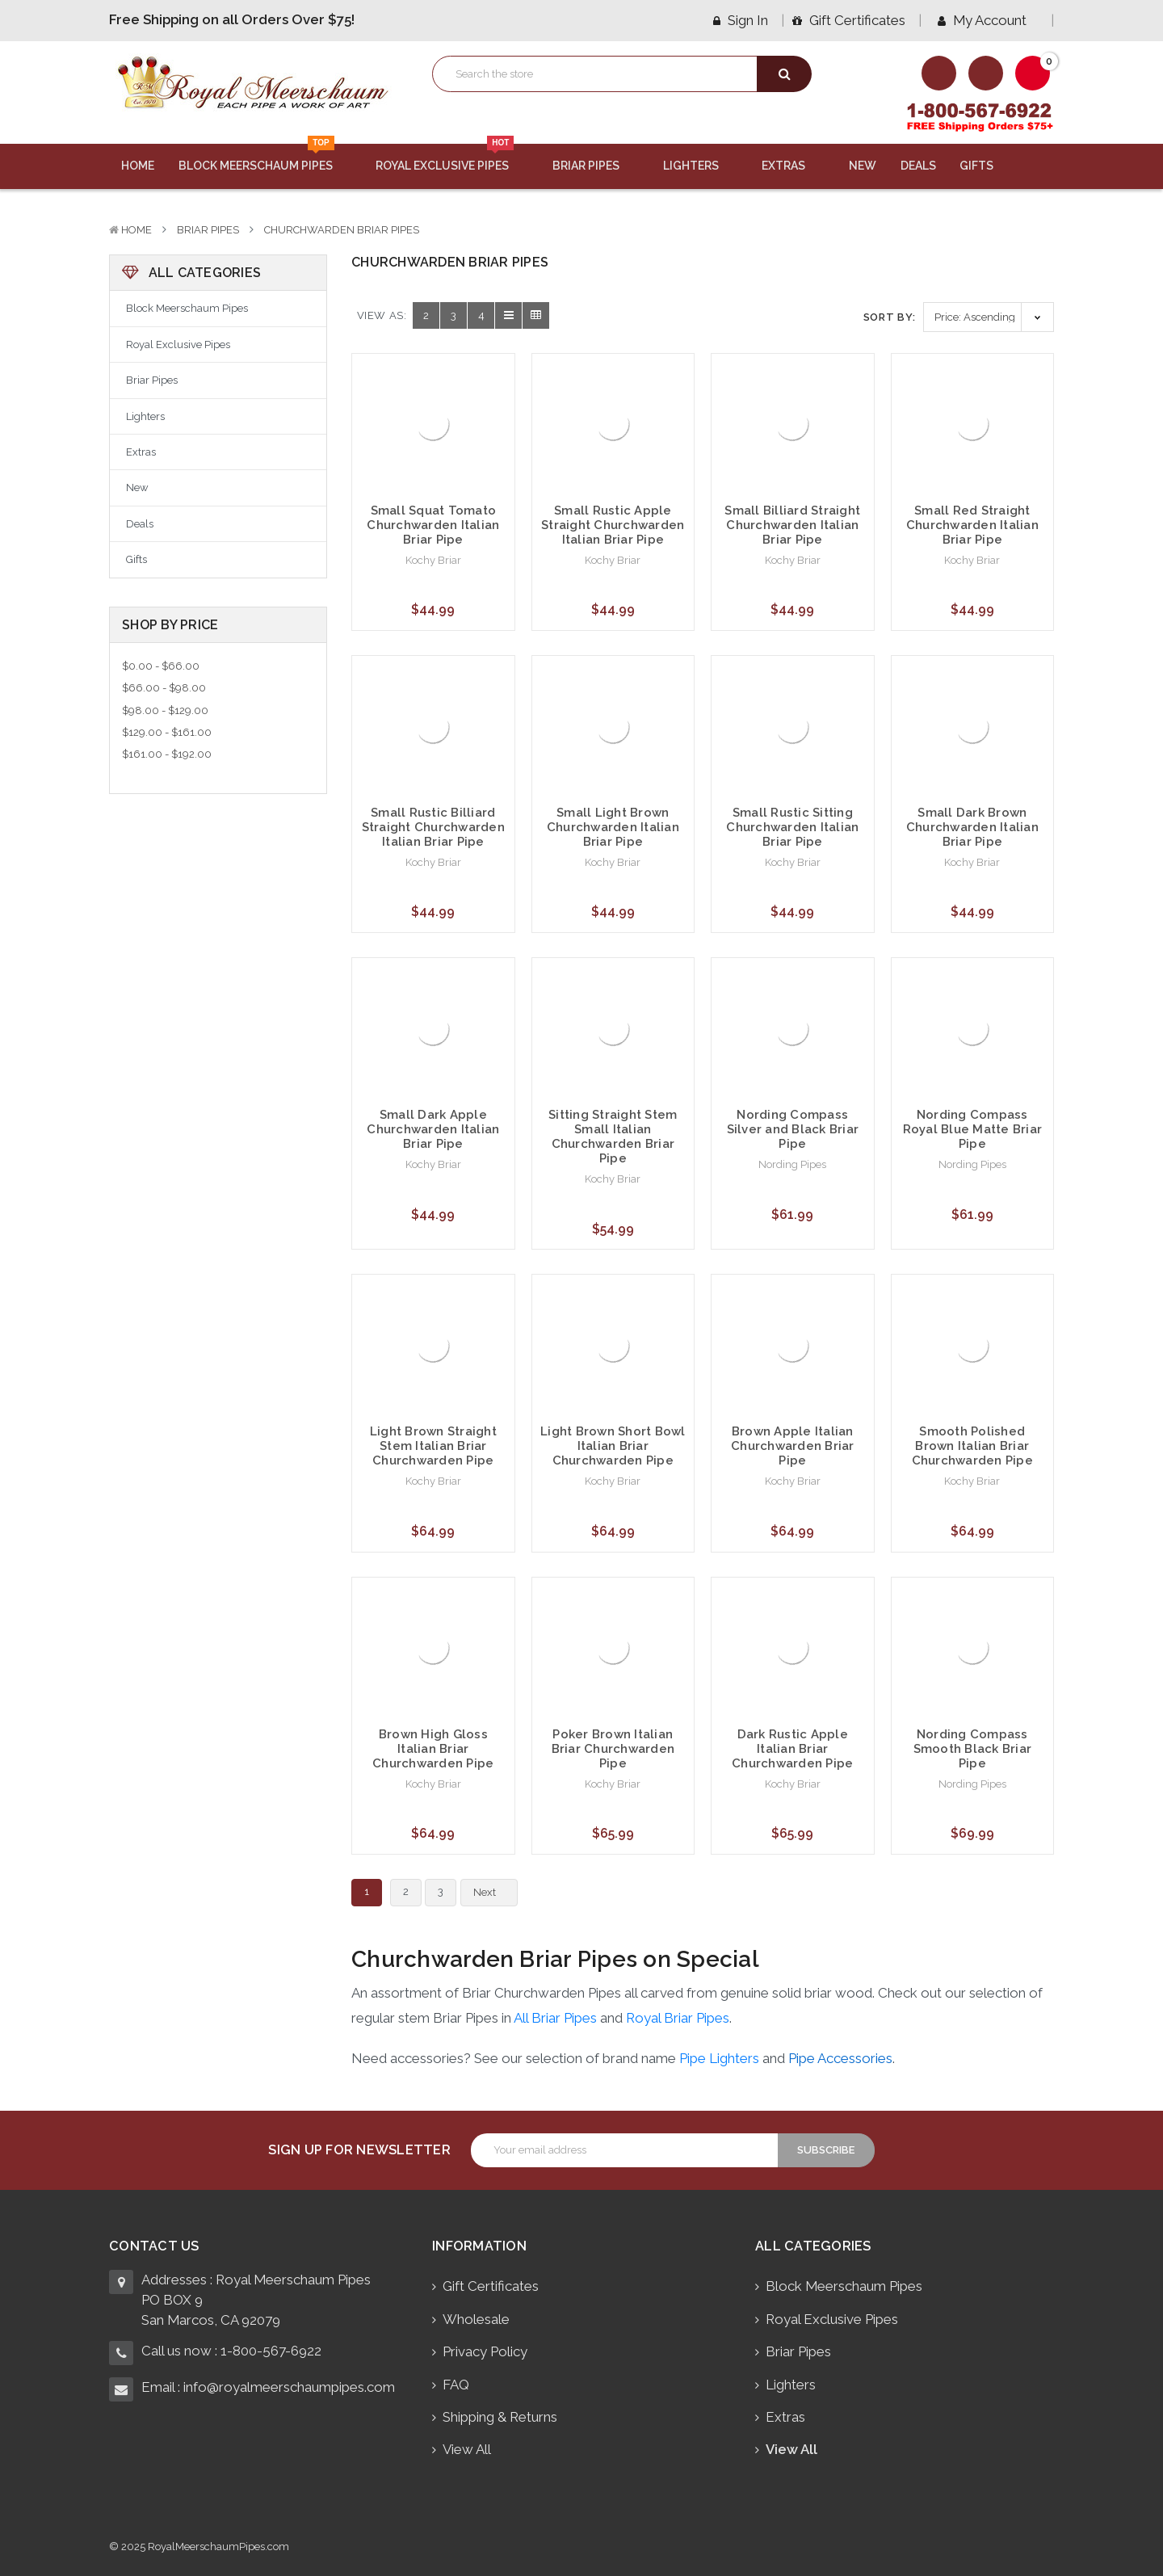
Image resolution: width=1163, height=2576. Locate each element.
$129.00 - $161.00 (167, 732)
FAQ (456, 2384)
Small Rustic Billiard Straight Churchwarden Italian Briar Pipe (433, 827)
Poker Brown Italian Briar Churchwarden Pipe (613, 1749)
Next (493, 1893)
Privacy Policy (485, 2351)
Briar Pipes (595, 165)
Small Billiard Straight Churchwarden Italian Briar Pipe (792, 525)
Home (137, 165)
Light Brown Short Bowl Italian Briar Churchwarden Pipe (613, 1446)
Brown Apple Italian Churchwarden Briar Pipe (792, 1446)
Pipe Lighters (719, 2058)
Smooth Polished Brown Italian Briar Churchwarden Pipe (972, 1446)
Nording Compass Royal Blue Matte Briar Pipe (973, 1129)
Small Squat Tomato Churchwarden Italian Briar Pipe (433, 525)
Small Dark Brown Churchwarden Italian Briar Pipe (972, 827)
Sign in (740, 20)
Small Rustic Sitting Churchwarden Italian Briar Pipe (792, 827)
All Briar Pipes (555, 2018)
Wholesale (476, 2319)
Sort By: (889, 317)
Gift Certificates (848, 20)
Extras (793, 165)
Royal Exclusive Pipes (452, 158)
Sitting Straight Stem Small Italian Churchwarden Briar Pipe (612, 1136)
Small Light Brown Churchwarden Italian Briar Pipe (613, 827)
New (862, 165)
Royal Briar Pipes (677, 2018)
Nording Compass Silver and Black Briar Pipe (793, 1129)
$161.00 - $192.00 (167, 754)
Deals (918, 165)
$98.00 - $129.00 (165, 710)
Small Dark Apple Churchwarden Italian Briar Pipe (433, 1129)
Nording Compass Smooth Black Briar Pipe (972, 1749)
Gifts (986, 165)
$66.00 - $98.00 (164, 688)
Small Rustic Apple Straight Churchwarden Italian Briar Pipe (612, 525)
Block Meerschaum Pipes (265, 158)
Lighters (700, 165)
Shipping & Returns (500, 2417)
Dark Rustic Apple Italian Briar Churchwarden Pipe (792, 1749)
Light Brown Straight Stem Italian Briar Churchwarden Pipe (433, 1446)
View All (467, 2449)
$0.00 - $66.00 (160, 666)
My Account (988, 20)
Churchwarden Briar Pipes (341, 230)
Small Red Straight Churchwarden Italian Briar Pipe (972, 525)
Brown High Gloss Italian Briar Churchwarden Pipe (432, 1749)
